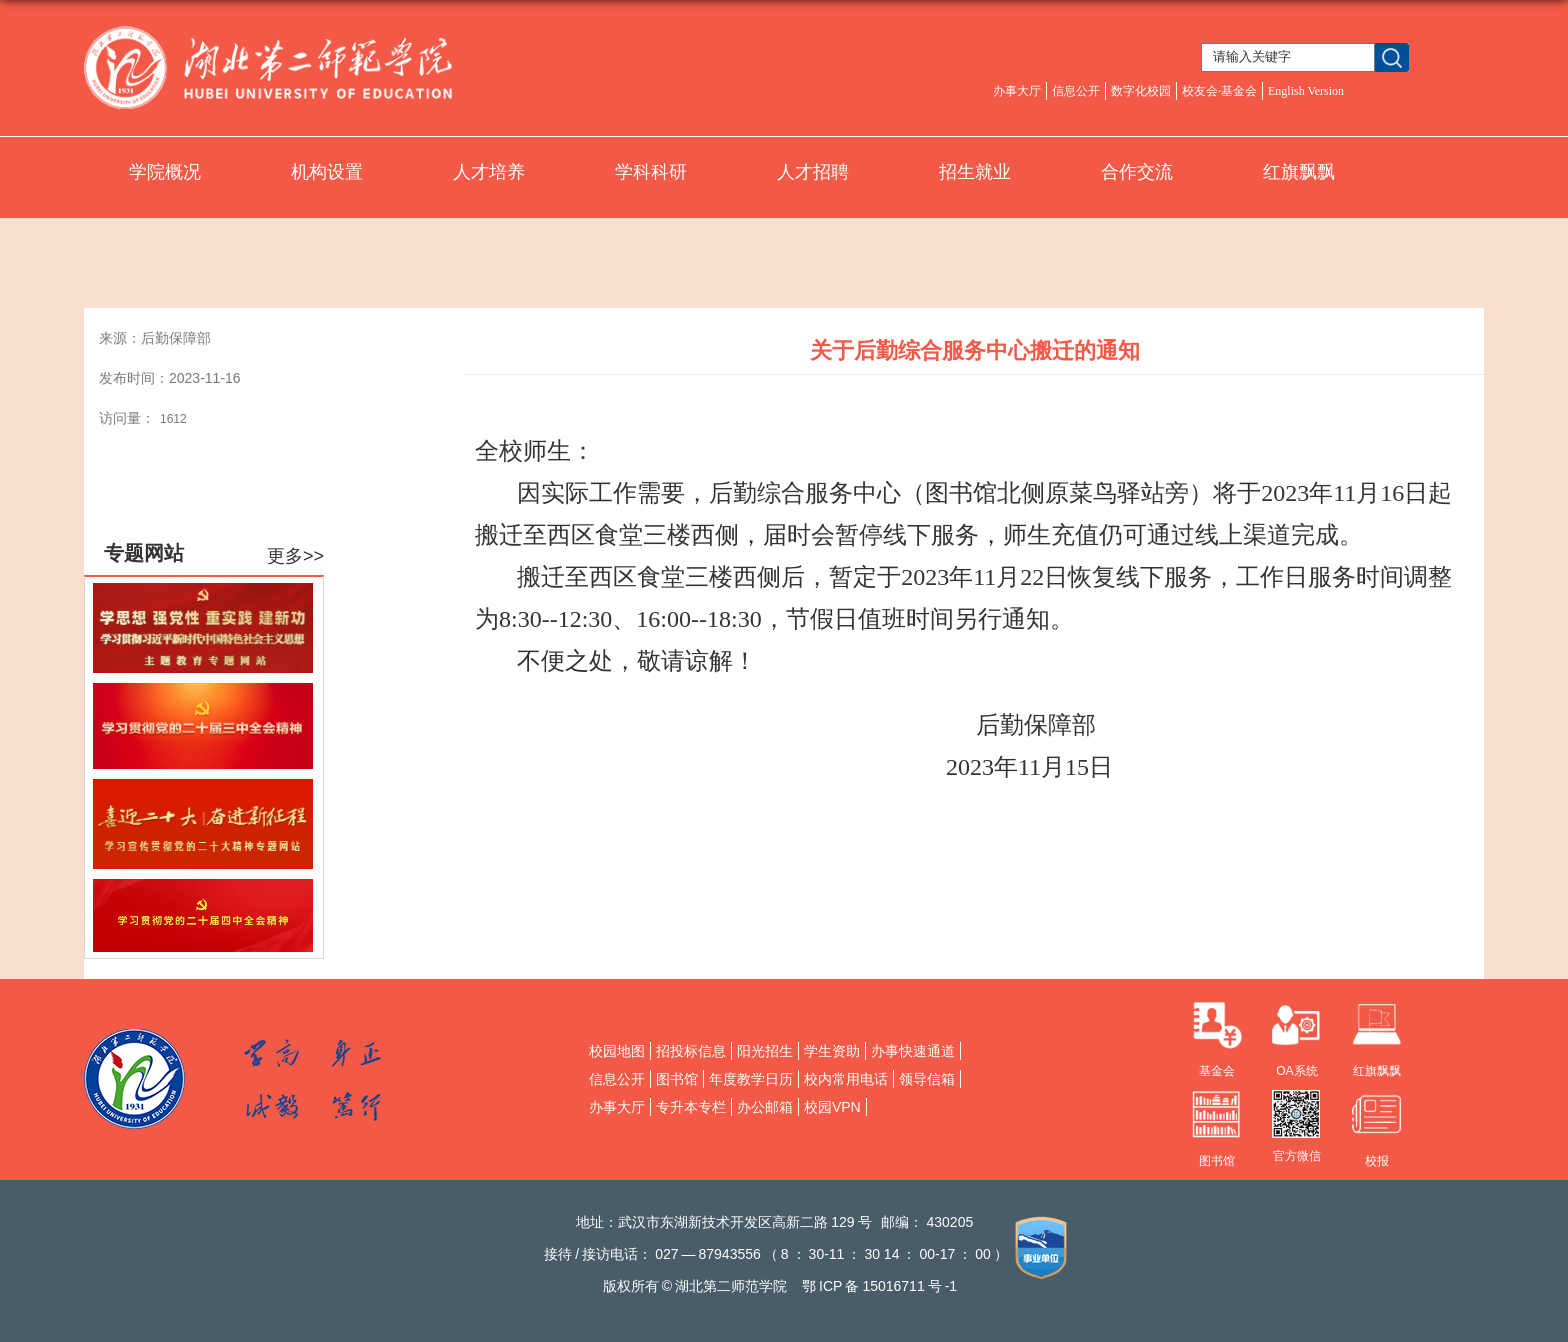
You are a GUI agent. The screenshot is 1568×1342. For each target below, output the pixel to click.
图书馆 (1217, 1161)
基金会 (1217, 1071)
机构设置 (327, 172)
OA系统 (1296, 1071)
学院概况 (165, 172)
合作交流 (1137, 172)
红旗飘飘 (1299, 172)
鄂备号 (879, 1286)
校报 (1377, 1161)
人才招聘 (813, 172)
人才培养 (489, 172)
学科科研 (651, 172)
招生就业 (975, 172)
